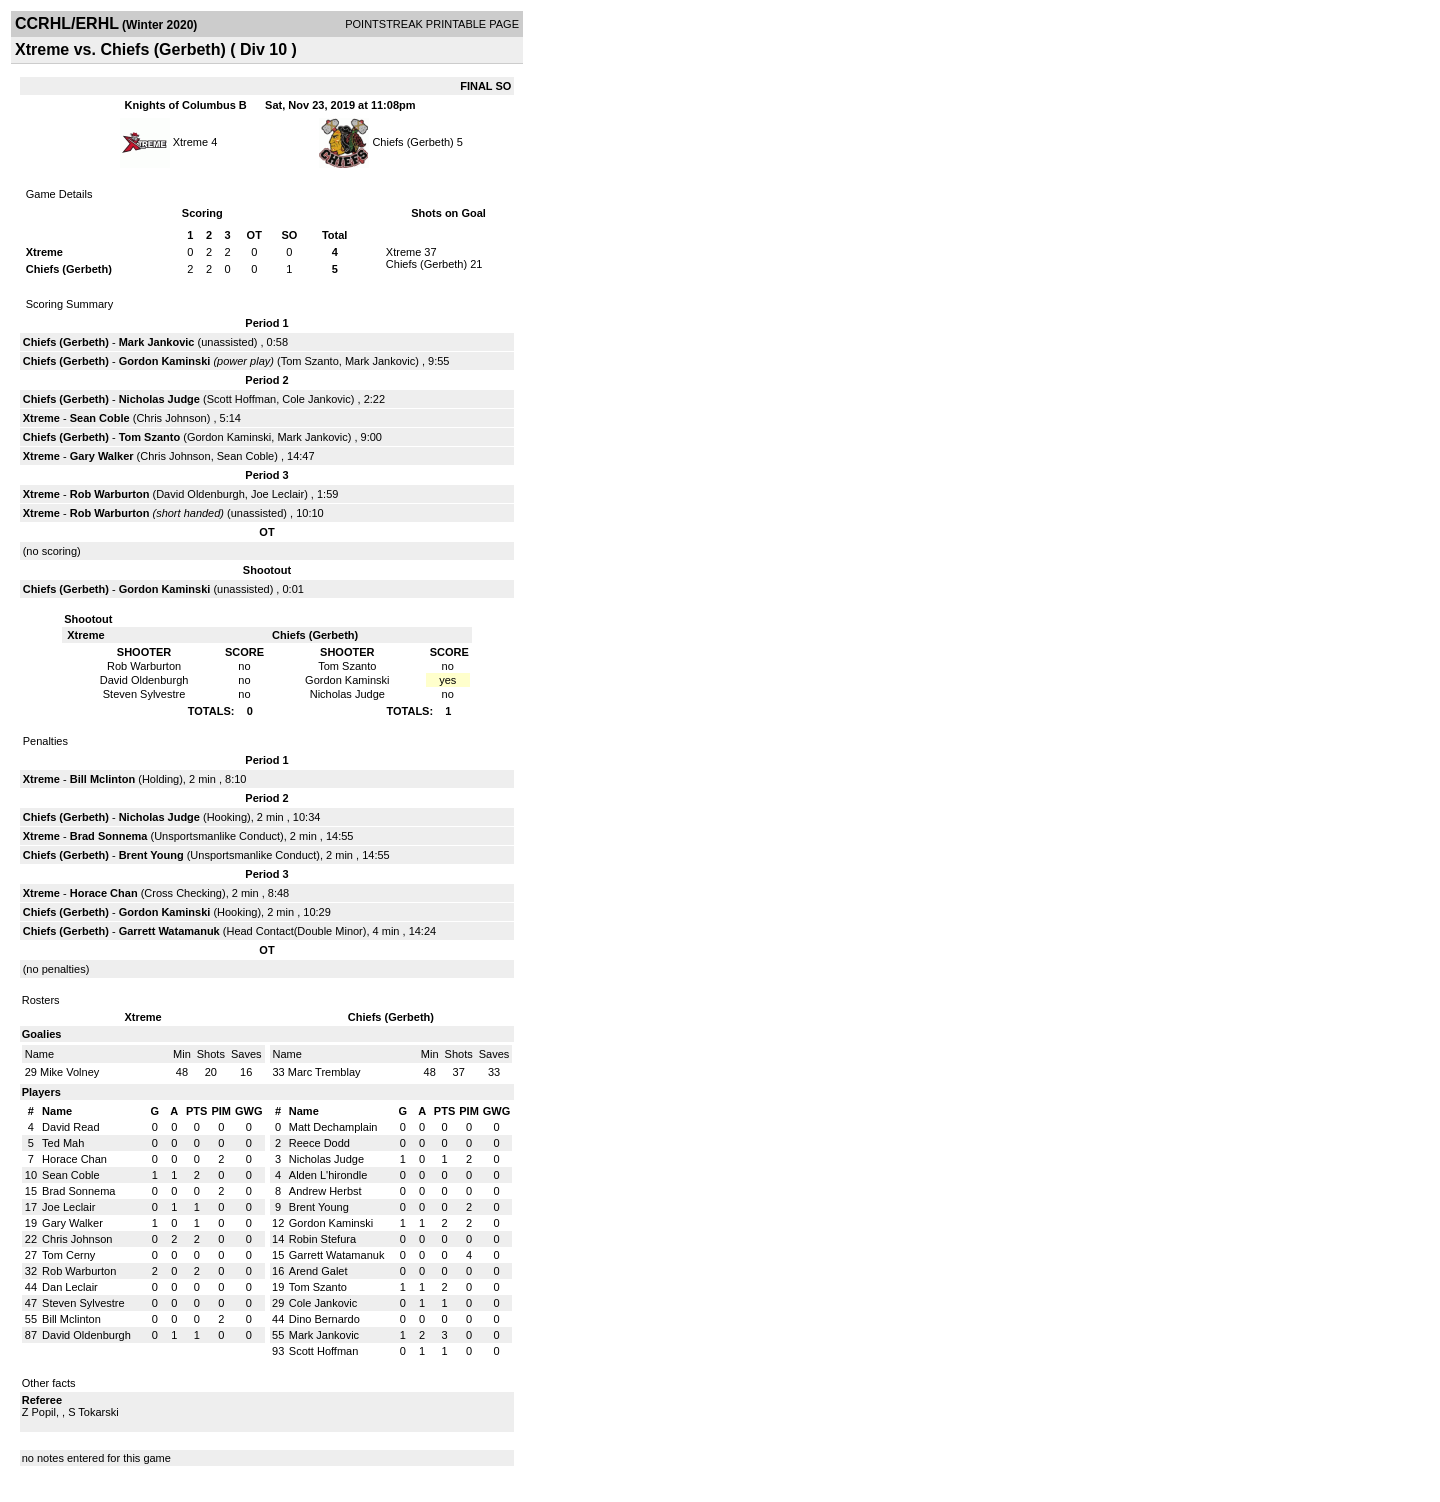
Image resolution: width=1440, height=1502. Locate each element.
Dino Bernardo (324, 1319)
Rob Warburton (110, 494)
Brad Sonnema (109, 836)
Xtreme (190, 142)
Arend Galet (318, 1271)
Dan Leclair (70, 1287)
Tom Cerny (68, 1255)
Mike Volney (69, 1072)
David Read (70, 1127)
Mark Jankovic (157, 342)
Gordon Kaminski (165, 361)
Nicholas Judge (159, 399)
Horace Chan (104, 893)
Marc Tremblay (324, 1072)
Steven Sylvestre (83, 1303)
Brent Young (151, 855)
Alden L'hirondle (328, 1175)
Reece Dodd (319, 1143)
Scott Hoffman (242, 399)
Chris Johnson (171, 418)
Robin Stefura (322, 1239)
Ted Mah (63, 1143)
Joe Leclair (277, 494)
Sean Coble (100, 418)
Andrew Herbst (325, 1191)
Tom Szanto (310, 361)
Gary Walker (102, 456)
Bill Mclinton (102, 779)
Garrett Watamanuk (169, 931)
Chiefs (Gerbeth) (412, 142)
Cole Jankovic (316, 399)
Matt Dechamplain (333, 1127)
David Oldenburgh (200, 494)
